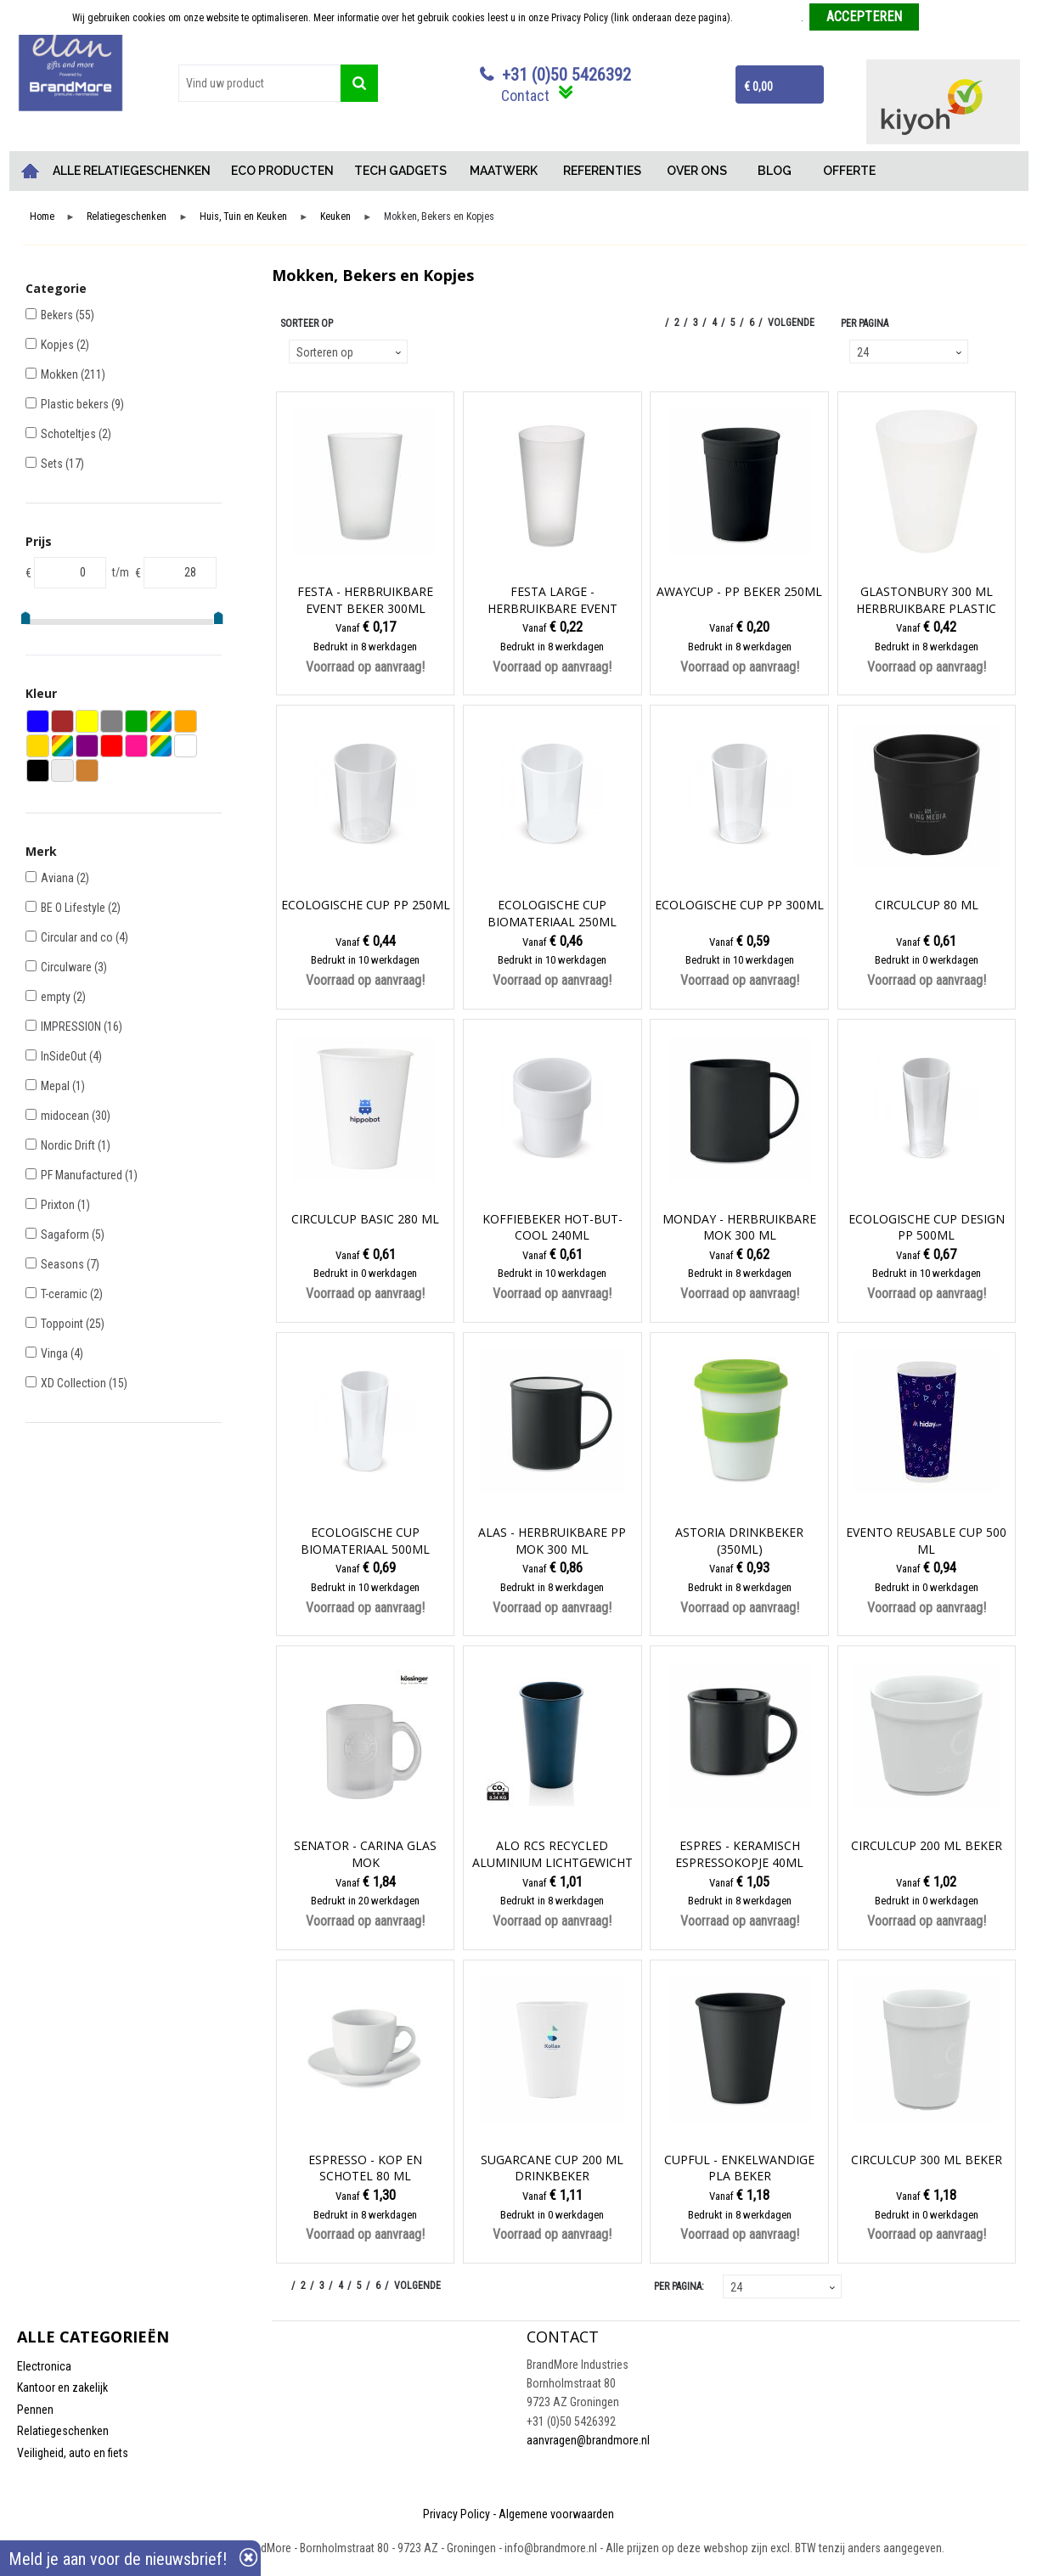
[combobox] (259, 83)
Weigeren (945, 18)
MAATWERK (504, 170)
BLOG (775, 170)
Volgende (791, 323)
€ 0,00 (758, 86)
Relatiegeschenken (126, 216)
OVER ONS (697, 170)
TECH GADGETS (400, 170)
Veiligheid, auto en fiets (72, 2453)
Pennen (35, 2409)
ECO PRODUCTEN (282, 170)
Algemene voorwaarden (556, 2514)
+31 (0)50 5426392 (566, 75)
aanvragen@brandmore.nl (588, 2440)
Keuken (335, 216)
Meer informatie (768, 18)
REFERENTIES (602, 170)
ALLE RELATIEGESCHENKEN (132, 170)
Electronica (44, 2366)
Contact (525, 95)
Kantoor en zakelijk (62, 2387)
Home (29, 171)
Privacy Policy (456, 2514)
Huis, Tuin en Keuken (243, 216)
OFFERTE (849, 170)
